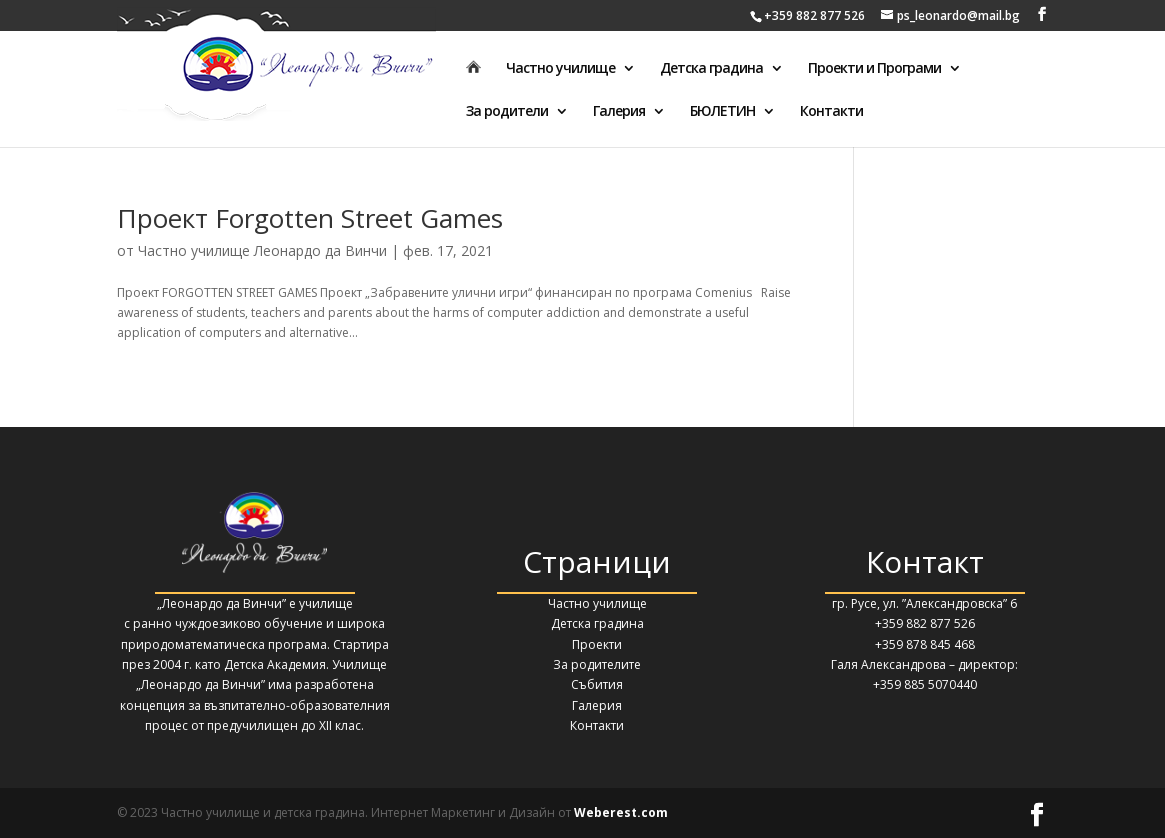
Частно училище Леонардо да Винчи (262, 250)
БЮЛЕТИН (722, 112)
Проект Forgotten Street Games (310, 218)
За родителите (597, 664)
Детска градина (711, 69)
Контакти (831, 112)
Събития (597, 684)
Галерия (619, 112)
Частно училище (560, 69)
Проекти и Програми (874, 69)
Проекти (597, 644)
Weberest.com (621, 812)
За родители (507, 112)
